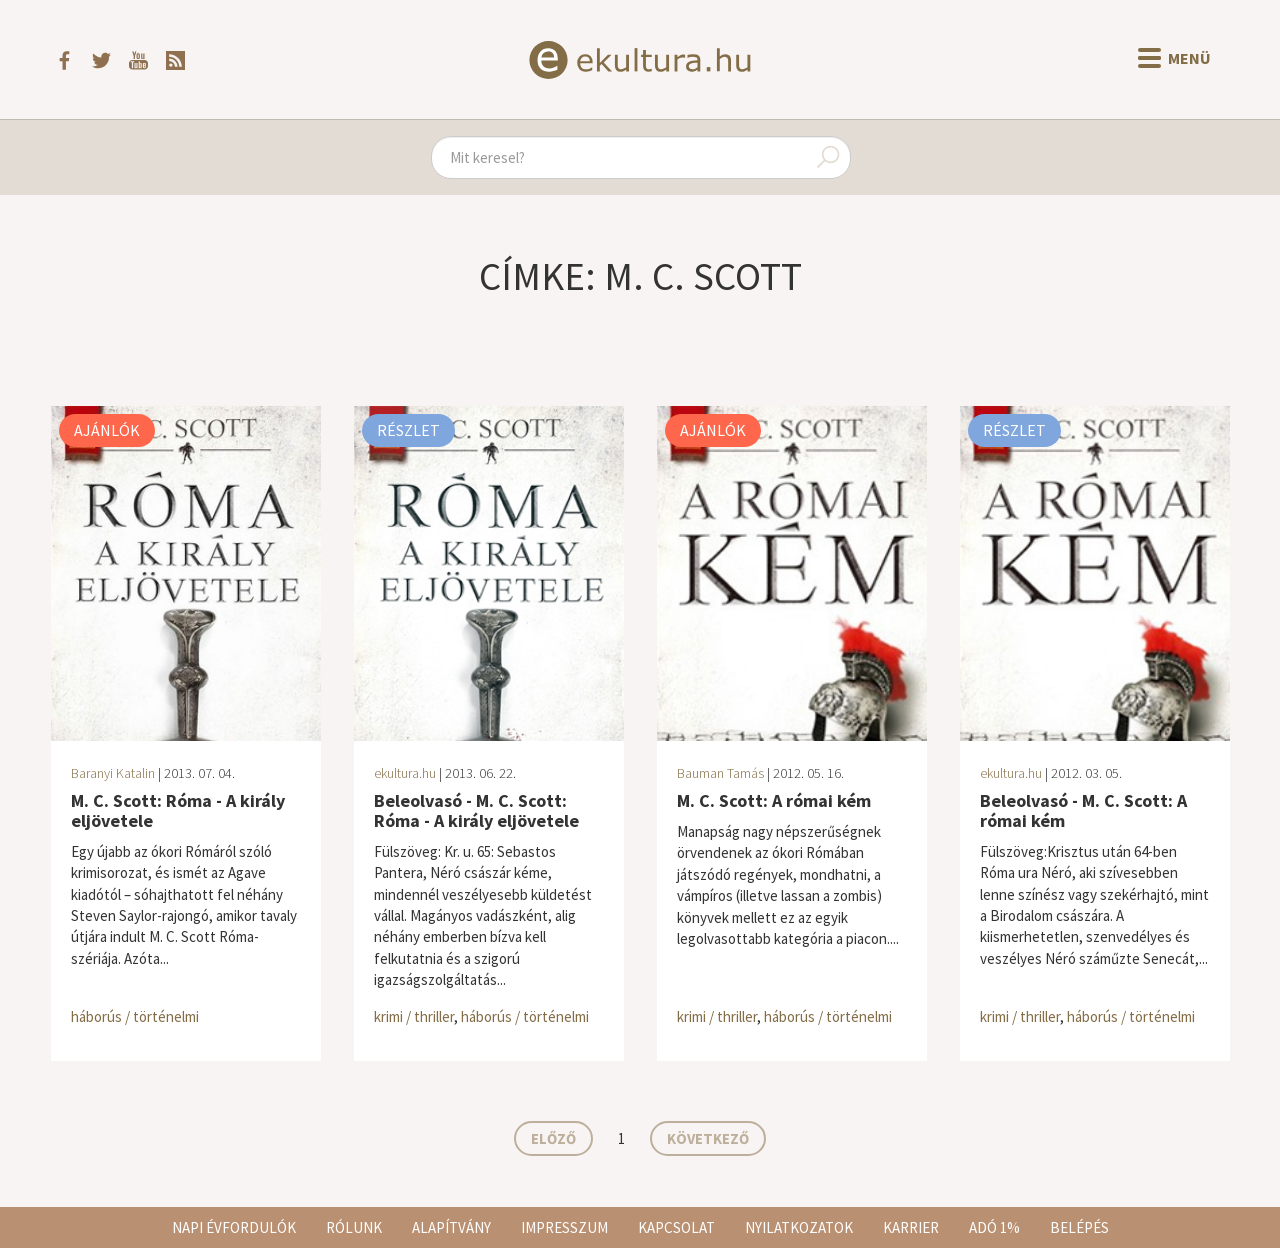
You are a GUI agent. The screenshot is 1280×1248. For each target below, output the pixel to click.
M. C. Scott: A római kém (774, 800)
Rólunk (354, 1227)
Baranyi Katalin (113, 773)
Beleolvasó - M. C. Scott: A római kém (1083, 810)
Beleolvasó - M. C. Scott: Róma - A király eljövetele (476, 810)
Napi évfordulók (234, 1227)
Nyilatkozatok (799, 1227)
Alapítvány (451, 1227)
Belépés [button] (1079, 1227)
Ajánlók (107, 430)
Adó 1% (994, 1227)
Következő (708, 1138)
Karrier (911, 1227)
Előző (553, 1138)
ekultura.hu (405, 773)
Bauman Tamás (720, 773)
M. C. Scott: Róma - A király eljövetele (178, 810)
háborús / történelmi (135, 1016)
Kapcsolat (676, 1227)
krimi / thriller (414, 1016)
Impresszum (564, 1227)
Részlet (408, 430)
